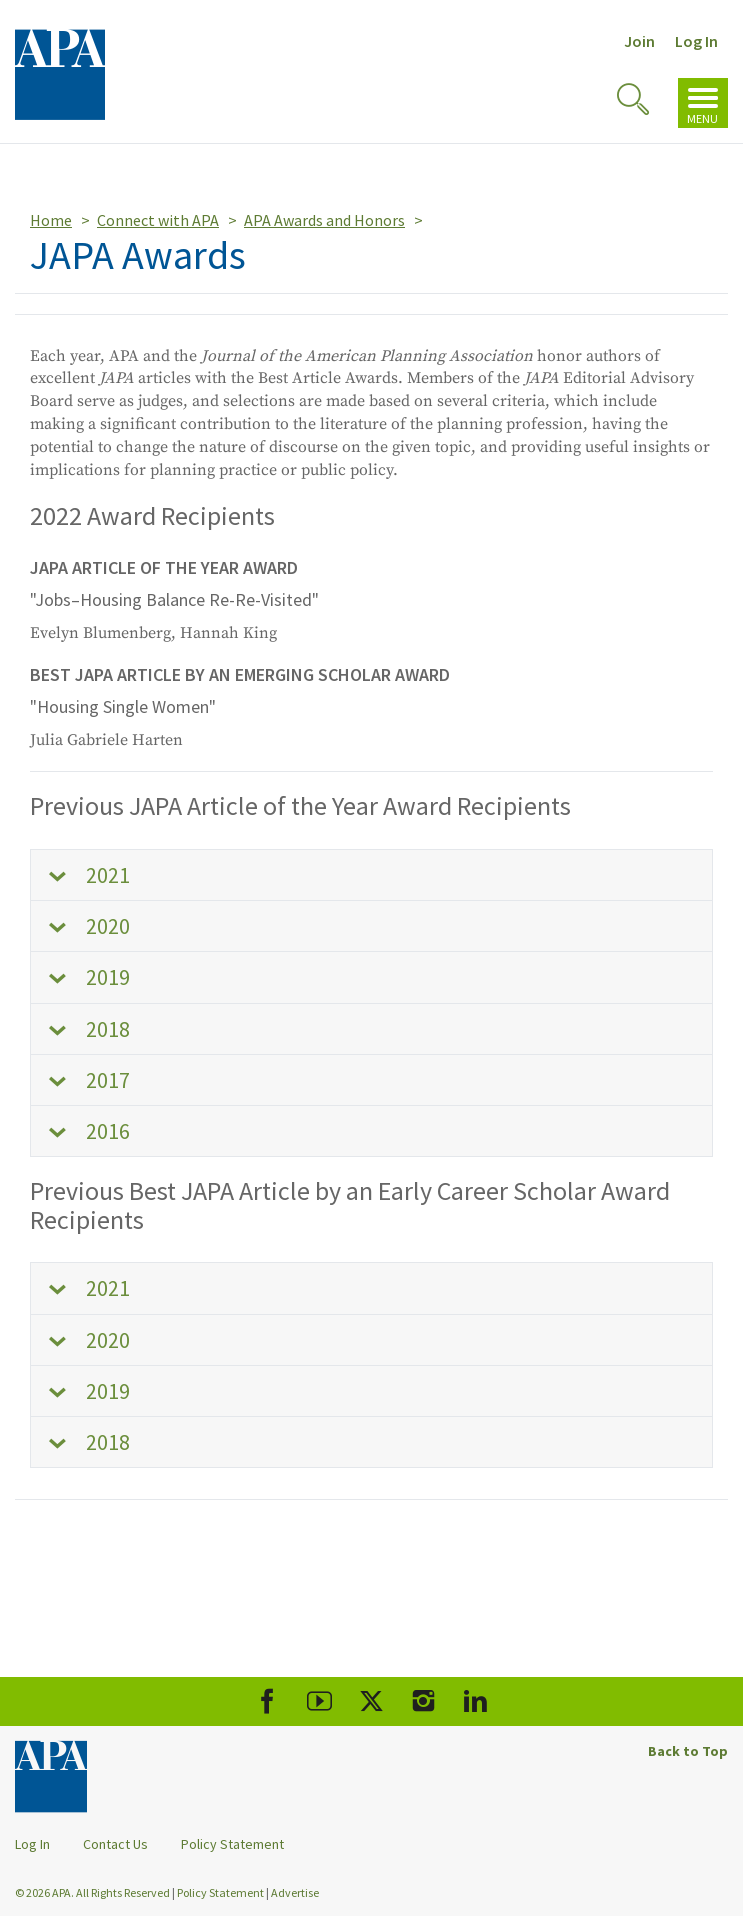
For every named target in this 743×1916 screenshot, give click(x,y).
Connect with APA (158, 220)
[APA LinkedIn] (475, 1701)
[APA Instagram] (423, 1701)
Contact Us (115, 1844)
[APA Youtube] (319, 1701)
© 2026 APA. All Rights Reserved (93, 1892)
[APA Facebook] (267, 1701)
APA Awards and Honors (324, 220)
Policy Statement (232, 1844)
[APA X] (371, 1701)
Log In (696, 41)
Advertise (295, 1892)
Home (51, 220)
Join (639, 41)
